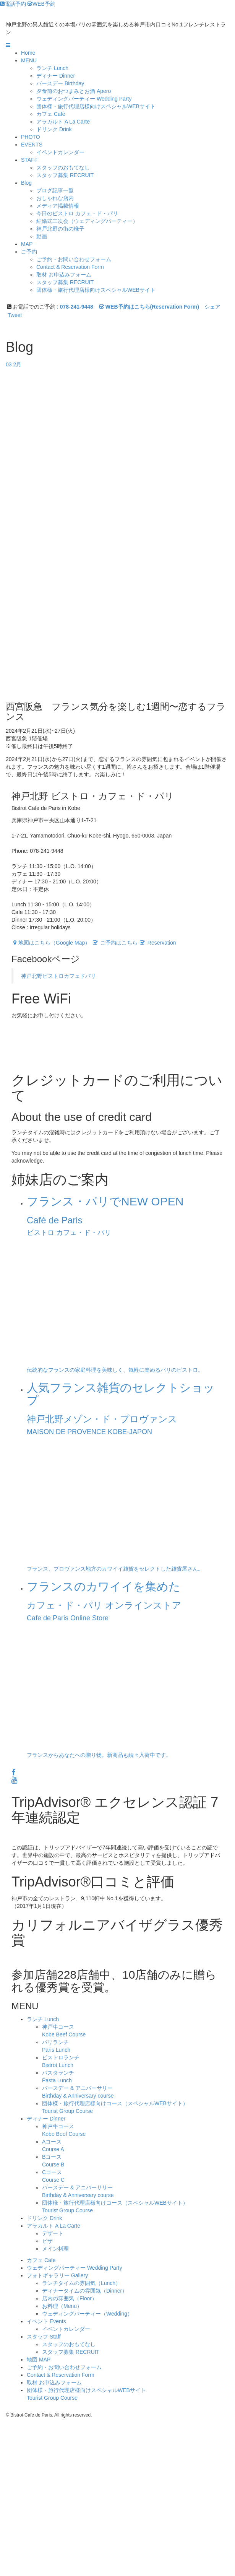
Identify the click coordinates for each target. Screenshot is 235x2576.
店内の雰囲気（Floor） (69, 2298)
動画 (41, 236)
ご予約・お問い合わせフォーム (73, 259)
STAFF (29, 160)
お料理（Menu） (62, 2306)
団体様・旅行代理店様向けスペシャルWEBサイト (96, 106)
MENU (29, 60)
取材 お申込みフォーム (63, 275)
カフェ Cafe (41, 2260)
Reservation (157, 943)
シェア (212, 307)
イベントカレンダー (60, 152)
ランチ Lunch (43, 2019)
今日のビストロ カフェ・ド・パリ (77, 213)
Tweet (15, 315)
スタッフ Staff (43, 2337)
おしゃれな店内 (55, 198)
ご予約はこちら (115, 943)
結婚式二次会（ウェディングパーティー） (87, 221)
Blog (26, 183)
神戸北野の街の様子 (60, 229)
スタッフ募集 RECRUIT (65, 175)
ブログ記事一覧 (55, 190)
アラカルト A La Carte (53, 2226)
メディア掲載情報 (57, 206)
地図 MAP (38, 2359)
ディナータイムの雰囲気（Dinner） (84, 2291)
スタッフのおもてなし (63, 167)
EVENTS (31, 144)
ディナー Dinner (46, 2119)
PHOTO (30, 137)
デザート (52, 2233)
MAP (26, 244)
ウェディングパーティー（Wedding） (87, 2314)
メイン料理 (55, 2249)
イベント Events (46, 2321)
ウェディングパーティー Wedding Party (74, 2268)
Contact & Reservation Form (70, 267)
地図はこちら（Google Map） (50, 943)
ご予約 (29, 252)
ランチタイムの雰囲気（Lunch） (81, 2283)
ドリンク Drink (44, 2218)
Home (28, 53)
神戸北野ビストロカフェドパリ (58, 976)
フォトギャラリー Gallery (57, 2275)
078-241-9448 (76, 307)
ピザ (47, 2241)
